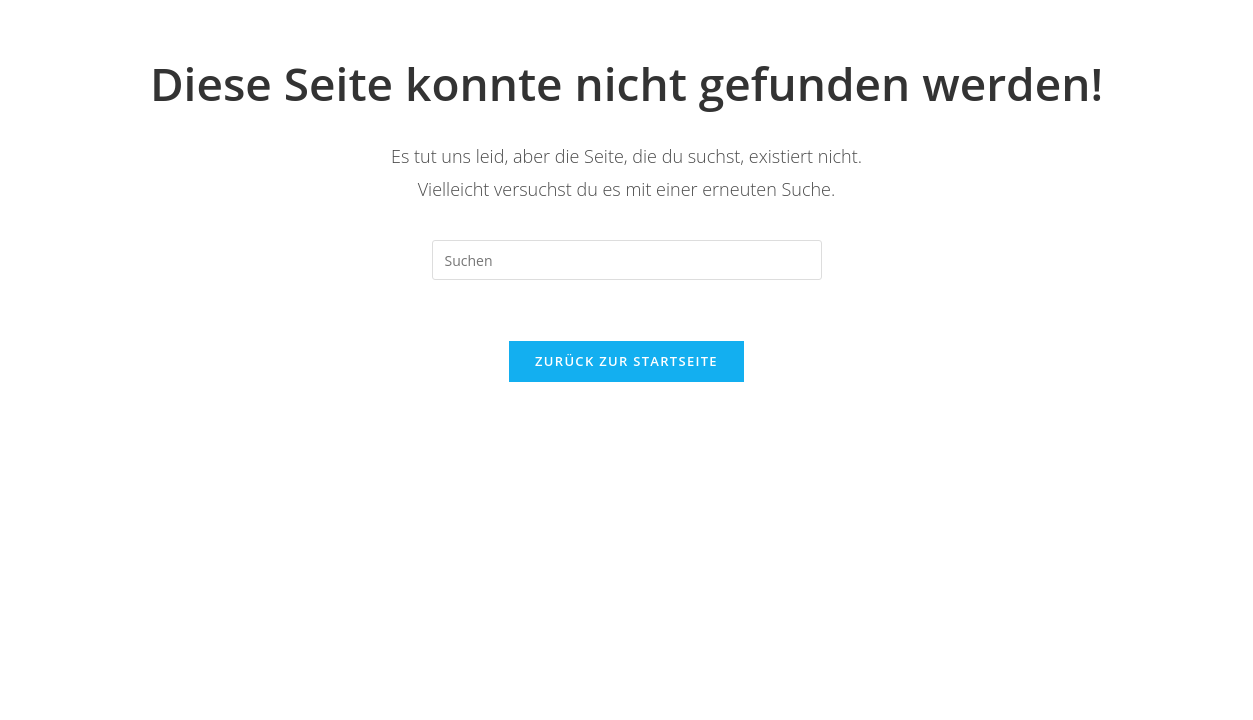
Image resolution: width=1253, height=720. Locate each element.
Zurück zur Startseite (626, 361)
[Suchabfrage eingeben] (627, 260)
